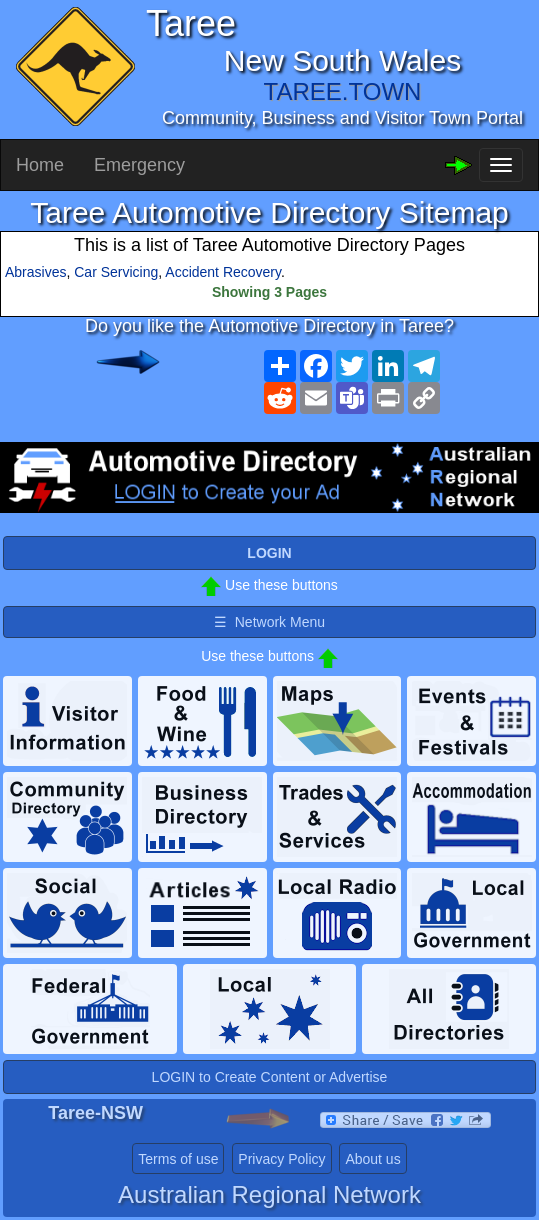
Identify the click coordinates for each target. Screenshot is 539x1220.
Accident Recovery (223, 272)
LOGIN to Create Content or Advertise (270, 1077)
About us (372, 1159)
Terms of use (178, 1159)
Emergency (139, 165)
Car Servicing (116, 272)
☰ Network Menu (269, 622)
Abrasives (35, 272)
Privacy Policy (281, 1159)
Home (40, 165)
